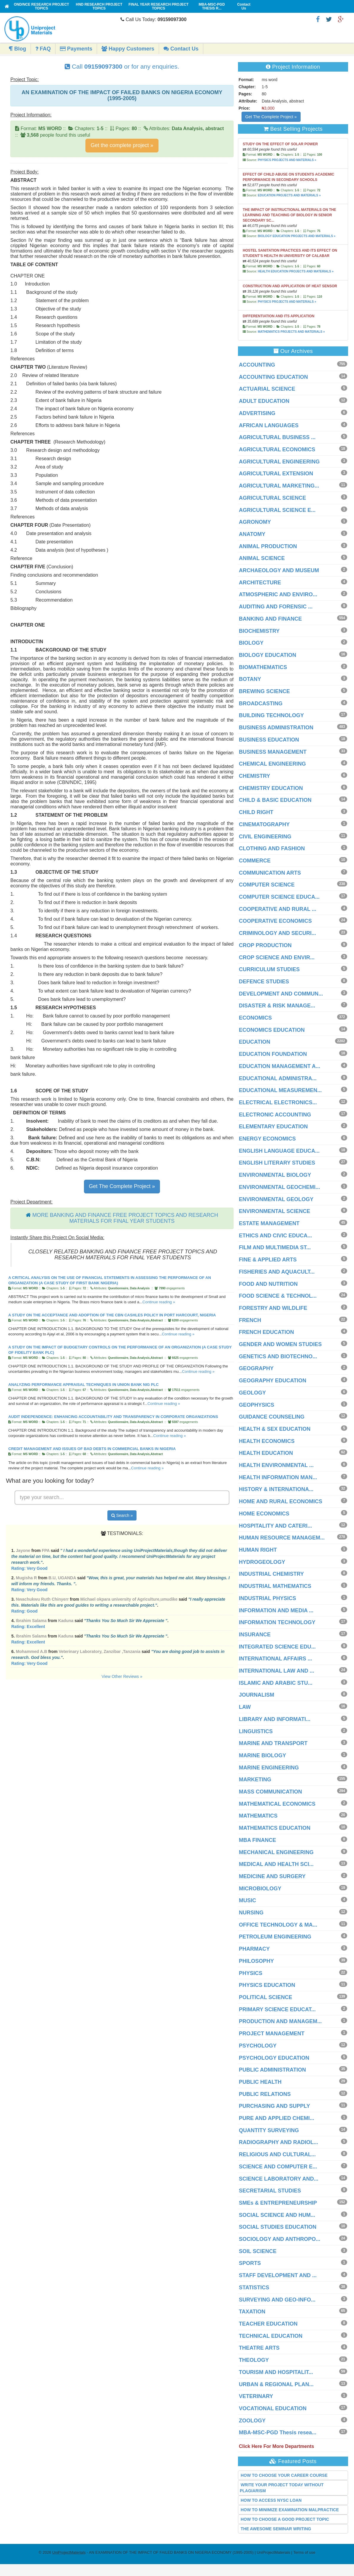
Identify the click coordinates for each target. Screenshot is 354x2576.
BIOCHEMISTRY (259, 631)
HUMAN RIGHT (258, 1550)
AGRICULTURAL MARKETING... (279, 486)
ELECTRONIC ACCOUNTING (275, 1115)
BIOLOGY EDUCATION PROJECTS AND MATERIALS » (297, 236)
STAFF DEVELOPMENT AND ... (278, 2275)
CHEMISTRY (254, 776)
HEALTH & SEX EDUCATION (274, 1429)
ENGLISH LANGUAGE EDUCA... (279, 1151)
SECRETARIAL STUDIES (270, 2191)
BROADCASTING (260, 703)
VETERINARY (256, 2396)
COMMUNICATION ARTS (270, 873)
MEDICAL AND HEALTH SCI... (276, 1864)
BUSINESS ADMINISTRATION (276, 728)
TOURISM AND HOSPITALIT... (276, 2372)
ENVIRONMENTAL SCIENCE (274, 1211)
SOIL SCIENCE (258, 2251)
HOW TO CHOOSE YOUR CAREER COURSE (284, 2475)
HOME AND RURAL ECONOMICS (280, 1501)
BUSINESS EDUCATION (269, 740)
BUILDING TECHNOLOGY (271, 715)
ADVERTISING (257, 413)
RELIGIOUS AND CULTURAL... (277, 2154)
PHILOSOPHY (256, 1961)
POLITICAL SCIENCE (265, 1997)
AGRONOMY (255, 522)
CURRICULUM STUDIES (269, 969)
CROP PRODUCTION (265, 945)
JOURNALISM (256, 1695)
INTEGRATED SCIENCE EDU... (277, 1647)
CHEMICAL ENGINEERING (272, 764)
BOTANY (250, 679)
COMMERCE (255, 861)
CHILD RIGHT (256, 812)
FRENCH (250, 1320)
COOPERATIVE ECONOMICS (275, 921)
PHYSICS (250, 1973)
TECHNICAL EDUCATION (270, 2336)
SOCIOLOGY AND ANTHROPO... (279, 2239)
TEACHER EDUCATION (268, 2324)
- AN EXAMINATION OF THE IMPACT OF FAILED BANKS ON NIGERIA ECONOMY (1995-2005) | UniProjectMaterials (171, 2552)
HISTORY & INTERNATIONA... (276, 1489)
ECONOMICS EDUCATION (272, 1030)
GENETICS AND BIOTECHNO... (278, 1356)
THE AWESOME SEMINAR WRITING (276, 2528)
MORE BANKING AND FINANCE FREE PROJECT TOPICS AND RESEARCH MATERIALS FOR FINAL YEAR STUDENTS (125, 1218)
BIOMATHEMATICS (263, 667)
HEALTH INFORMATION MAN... (278, 1477)
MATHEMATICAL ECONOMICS (277, 1804)
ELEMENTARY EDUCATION (273, 1127)
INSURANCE (255, 1635)
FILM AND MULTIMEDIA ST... (275, 1247)
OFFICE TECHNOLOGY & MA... (278, 1925)
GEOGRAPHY (256, 1368)
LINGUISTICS (256, 1731)
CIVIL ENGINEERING (265, 837)
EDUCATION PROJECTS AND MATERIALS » (289, 195)
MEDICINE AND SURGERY (272, 1876)
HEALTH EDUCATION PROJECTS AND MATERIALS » (296, 271)
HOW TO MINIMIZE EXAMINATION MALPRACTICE (290, 2509)
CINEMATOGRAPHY (264, 824)
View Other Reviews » (121, 1676)
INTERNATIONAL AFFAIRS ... (275, 1659)
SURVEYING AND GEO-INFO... (277, 2300)
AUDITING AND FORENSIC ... (275, 607)
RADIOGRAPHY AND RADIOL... (278, 2142)
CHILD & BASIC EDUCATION (275, 800)
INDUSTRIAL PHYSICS (267, 1598)
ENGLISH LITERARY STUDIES (277, 1163)
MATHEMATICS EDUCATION (274, 1828)
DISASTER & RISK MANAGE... (277, 1006)
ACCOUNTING (257, 365)
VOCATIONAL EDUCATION (273, 2408)
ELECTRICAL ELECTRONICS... (278, 1102)
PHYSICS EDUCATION (267, 1985)
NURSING (251, 1913)
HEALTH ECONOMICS (267, 1441)
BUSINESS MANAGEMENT (273, 752)
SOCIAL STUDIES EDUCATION (277, 2227)
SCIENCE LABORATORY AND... (278, 2179)
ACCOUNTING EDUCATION (273, 377)
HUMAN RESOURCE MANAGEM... (282, 1538)
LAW (245, 1707)
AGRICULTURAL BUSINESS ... (277, 437)
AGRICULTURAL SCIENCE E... (277, 510)
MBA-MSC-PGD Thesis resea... (277, 2432)
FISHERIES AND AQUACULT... (277, 1272)
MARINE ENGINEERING (269, 1768)
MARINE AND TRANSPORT (273, 1743)
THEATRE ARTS (259, 2348)
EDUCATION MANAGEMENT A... (279, 1066)
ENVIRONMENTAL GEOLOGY (276, 1199)
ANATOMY (252, 534)
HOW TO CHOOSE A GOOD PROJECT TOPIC (285, 2519)
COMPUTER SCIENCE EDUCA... (279, 897)
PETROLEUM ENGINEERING (275, 1937)
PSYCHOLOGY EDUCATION (274, 2058)
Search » (122, 1515)
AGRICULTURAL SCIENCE (272, 498)
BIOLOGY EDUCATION (267, 655)
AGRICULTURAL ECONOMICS (277, 449)
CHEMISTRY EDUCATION (271, 788)
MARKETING (255, 1779)
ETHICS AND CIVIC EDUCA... (275, 1236)
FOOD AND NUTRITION (268, 1284)
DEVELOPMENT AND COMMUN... (281, 994)
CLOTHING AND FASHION (272, 848)
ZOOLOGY (252, 2421)
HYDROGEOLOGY (262, 1562)
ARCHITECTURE (260, 583)
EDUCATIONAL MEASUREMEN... (280, 1090)
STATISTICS (254, 2288)
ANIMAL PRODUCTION (268, 546)
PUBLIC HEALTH (260, 2082)
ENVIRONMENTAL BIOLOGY (275, 1175)
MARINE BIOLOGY (262, 1755)
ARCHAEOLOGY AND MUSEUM (279, 570)
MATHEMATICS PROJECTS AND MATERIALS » (291, 331)
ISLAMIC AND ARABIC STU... (275, 1683)
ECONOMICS (255, 1018)
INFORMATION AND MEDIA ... (276, 1610)
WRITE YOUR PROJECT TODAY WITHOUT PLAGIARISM (282, 2487)
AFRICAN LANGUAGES (269, 425)
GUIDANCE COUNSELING (271, 1417)
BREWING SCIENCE (264, 691)
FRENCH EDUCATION (266, 1332)
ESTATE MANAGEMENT (269, 1223)
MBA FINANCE (257, 1840)
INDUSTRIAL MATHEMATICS (275, 1586)
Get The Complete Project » (122, 1186)
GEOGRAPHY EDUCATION (272, 1381)
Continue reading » (158, 1302)
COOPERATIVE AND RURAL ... (277, 909)
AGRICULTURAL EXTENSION (276, 474)
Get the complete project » (122, 145)
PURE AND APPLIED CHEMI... (276, 2118)
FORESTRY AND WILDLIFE (273, 1308)
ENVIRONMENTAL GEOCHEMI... (279, 1187)
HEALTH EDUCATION (266, 1453)
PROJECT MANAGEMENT (271, 2033)
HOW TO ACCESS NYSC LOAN (271, 2500)
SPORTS (250, 2263)
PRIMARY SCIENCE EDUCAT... (277, 2009)
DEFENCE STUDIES (264, 982)
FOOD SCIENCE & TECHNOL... (278, 1296)
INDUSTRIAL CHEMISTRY (271, 1574)
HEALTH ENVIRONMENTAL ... (276, 1465)
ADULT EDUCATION (264, 401)
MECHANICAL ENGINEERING (276, 1852)
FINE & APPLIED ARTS (268, 1260)
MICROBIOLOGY (260, 1889)
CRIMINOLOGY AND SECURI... (277, 933)
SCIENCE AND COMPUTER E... (278, 2167)
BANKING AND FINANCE (270, 619)
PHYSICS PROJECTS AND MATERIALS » (287, 160)
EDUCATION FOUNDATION (273, 1054)
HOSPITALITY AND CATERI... (275, 1526)
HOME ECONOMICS (264, 1514)
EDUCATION (254, 1042)
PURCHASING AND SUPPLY (274, 2106)
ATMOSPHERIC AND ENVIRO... (278, 594)
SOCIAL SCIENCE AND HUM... (277, 2215)
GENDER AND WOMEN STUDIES (280, 1344)
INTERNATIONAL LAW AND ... (276, 1671)
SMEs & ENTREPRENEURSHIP (278, 2203)
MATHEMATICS (258, 1816)
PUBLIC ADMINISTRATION (272, 2070)
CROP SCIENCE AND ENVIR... (277, 957)
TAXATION (252, 2312)
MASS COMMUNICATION (270, 1792)
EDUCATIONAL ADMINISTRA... (278, 1078)
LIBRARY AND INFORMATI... (274, 1719)
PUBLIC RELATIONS (265, 2094)
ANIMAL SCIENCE (262, 558)
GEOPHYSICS (256, 1405)
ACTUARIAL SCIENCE (267, 389)
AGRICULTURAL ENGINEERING (279, 462)
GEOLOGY (252, 1393)
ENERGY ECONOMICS (267, 1139)
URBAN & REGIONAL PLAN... (276, 2384)
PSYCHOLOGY (258, 2046)
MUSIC (247, 1900)
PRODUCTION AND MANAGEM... (280, 2021)
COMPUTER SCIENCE (267, 885)
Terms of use (304, 2552)
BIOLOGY (251, 643)
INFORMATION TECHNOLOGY (277, 1622)
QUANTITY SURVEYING (269, 2130)
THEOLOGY (254, 2360)
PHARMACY (254, 1949)
